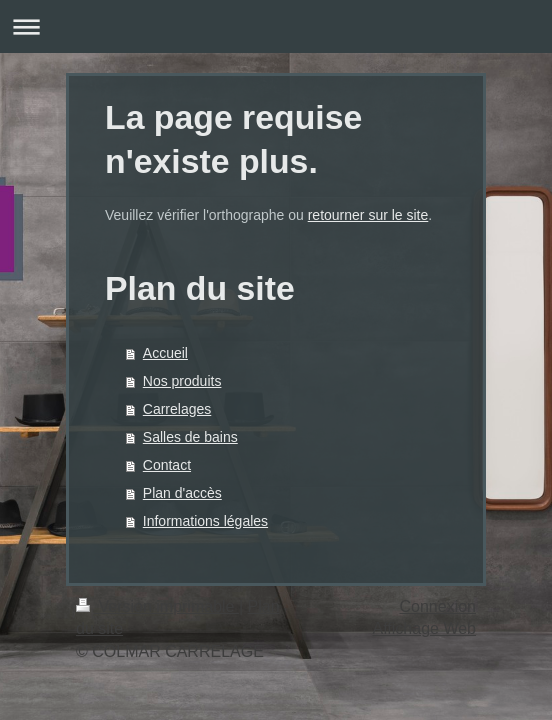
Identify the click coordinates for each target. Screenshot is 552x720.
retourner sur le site (368, 215)
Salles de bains (190, 437)
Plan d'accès (182, 493)
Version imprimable (157, 606)
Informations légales (205, 521)
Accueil (165, 353)
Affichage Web (424, 628)
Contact (167, 465)
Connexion (438, 606)
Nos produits (182, 381)
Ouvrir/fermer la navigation (276, 26)
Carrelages (177, 409)
